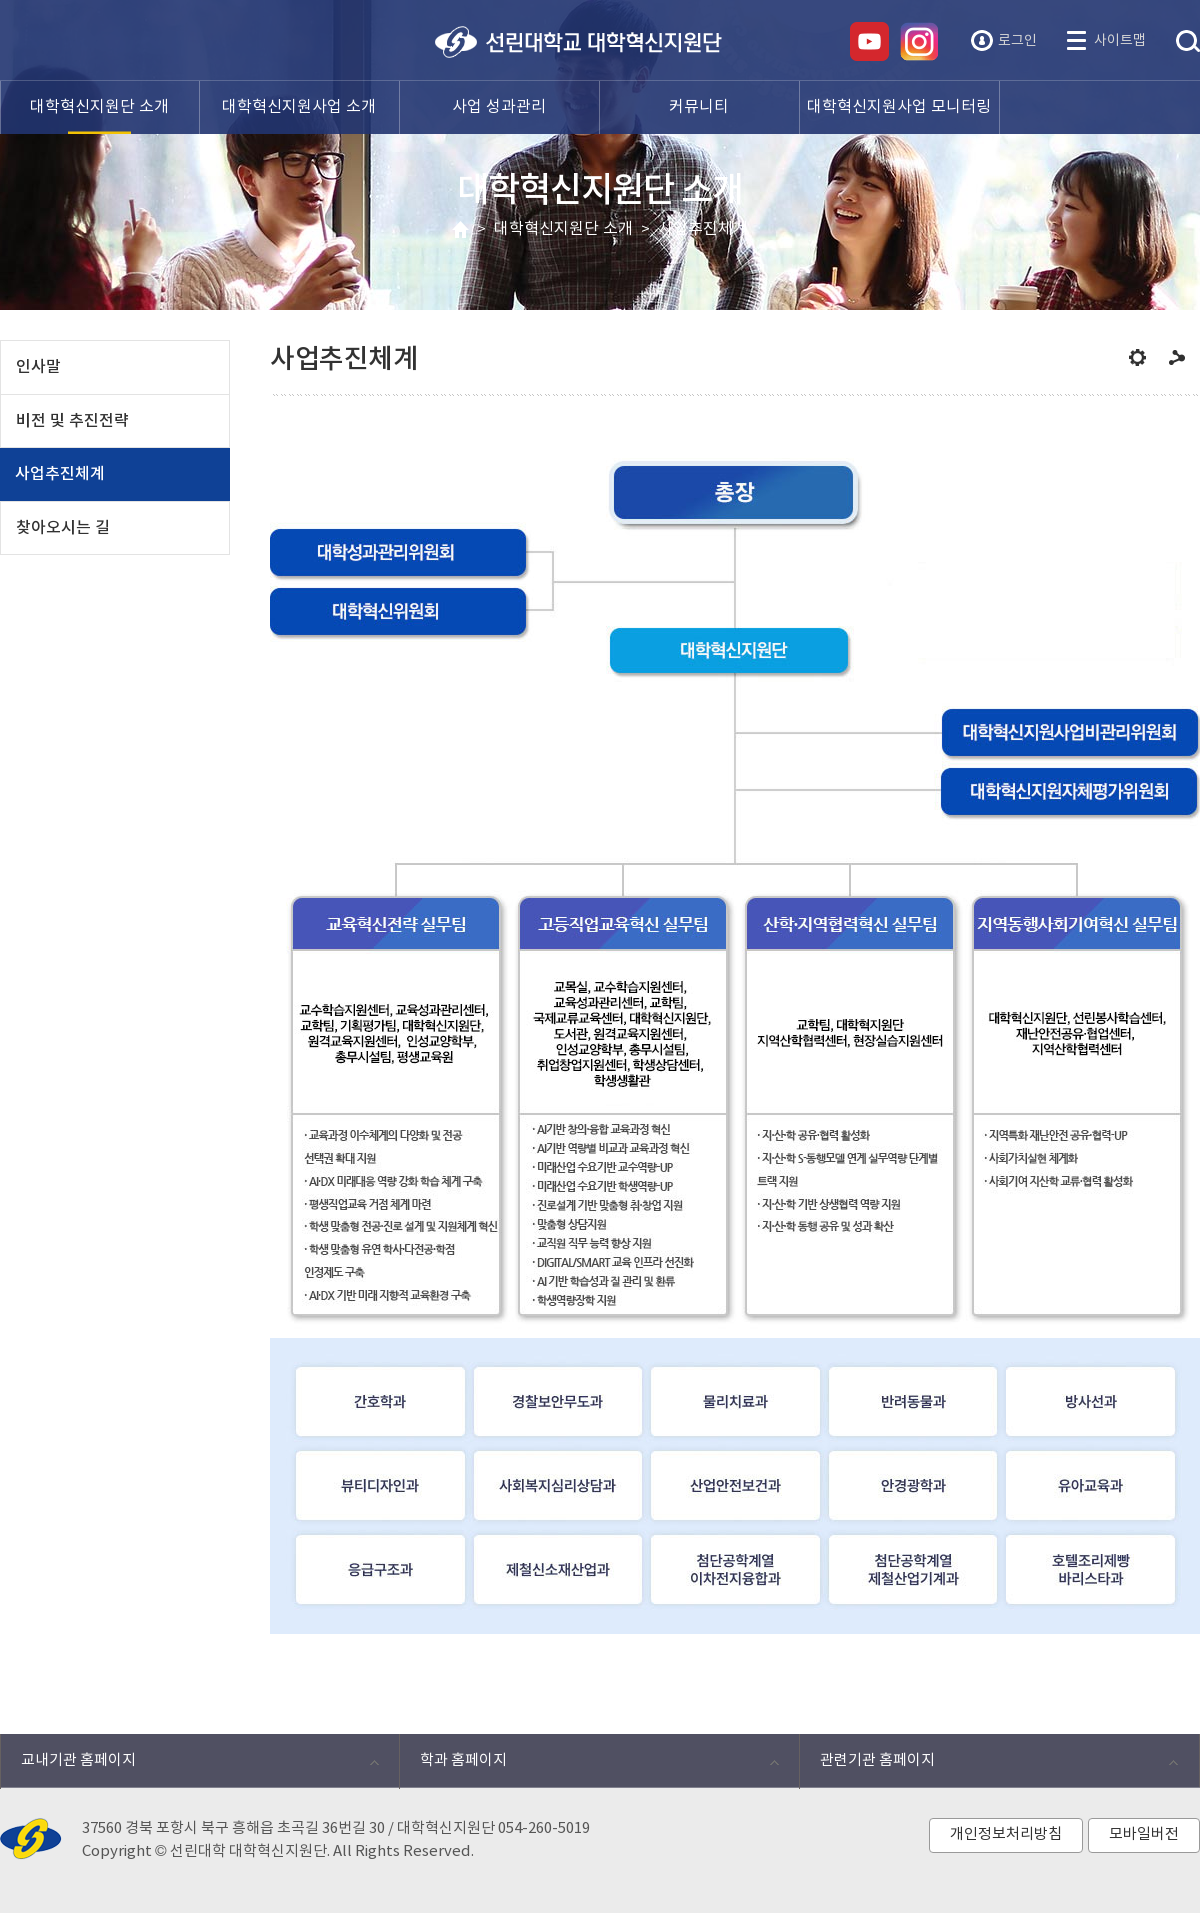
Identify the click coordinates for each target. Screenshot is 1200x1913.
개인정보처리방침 (1006, 1834)
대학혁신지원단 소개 (563, 229)
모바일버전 (1144, 1834)
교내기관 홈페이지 (189, 1765)
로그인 (1017, 41)
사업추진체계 (703, 229)
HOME (460, 230)
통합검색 (1188, 42)
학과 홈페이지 (588, 1765)
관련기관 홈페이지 (988, 1765)
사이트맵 (1120, 41)
